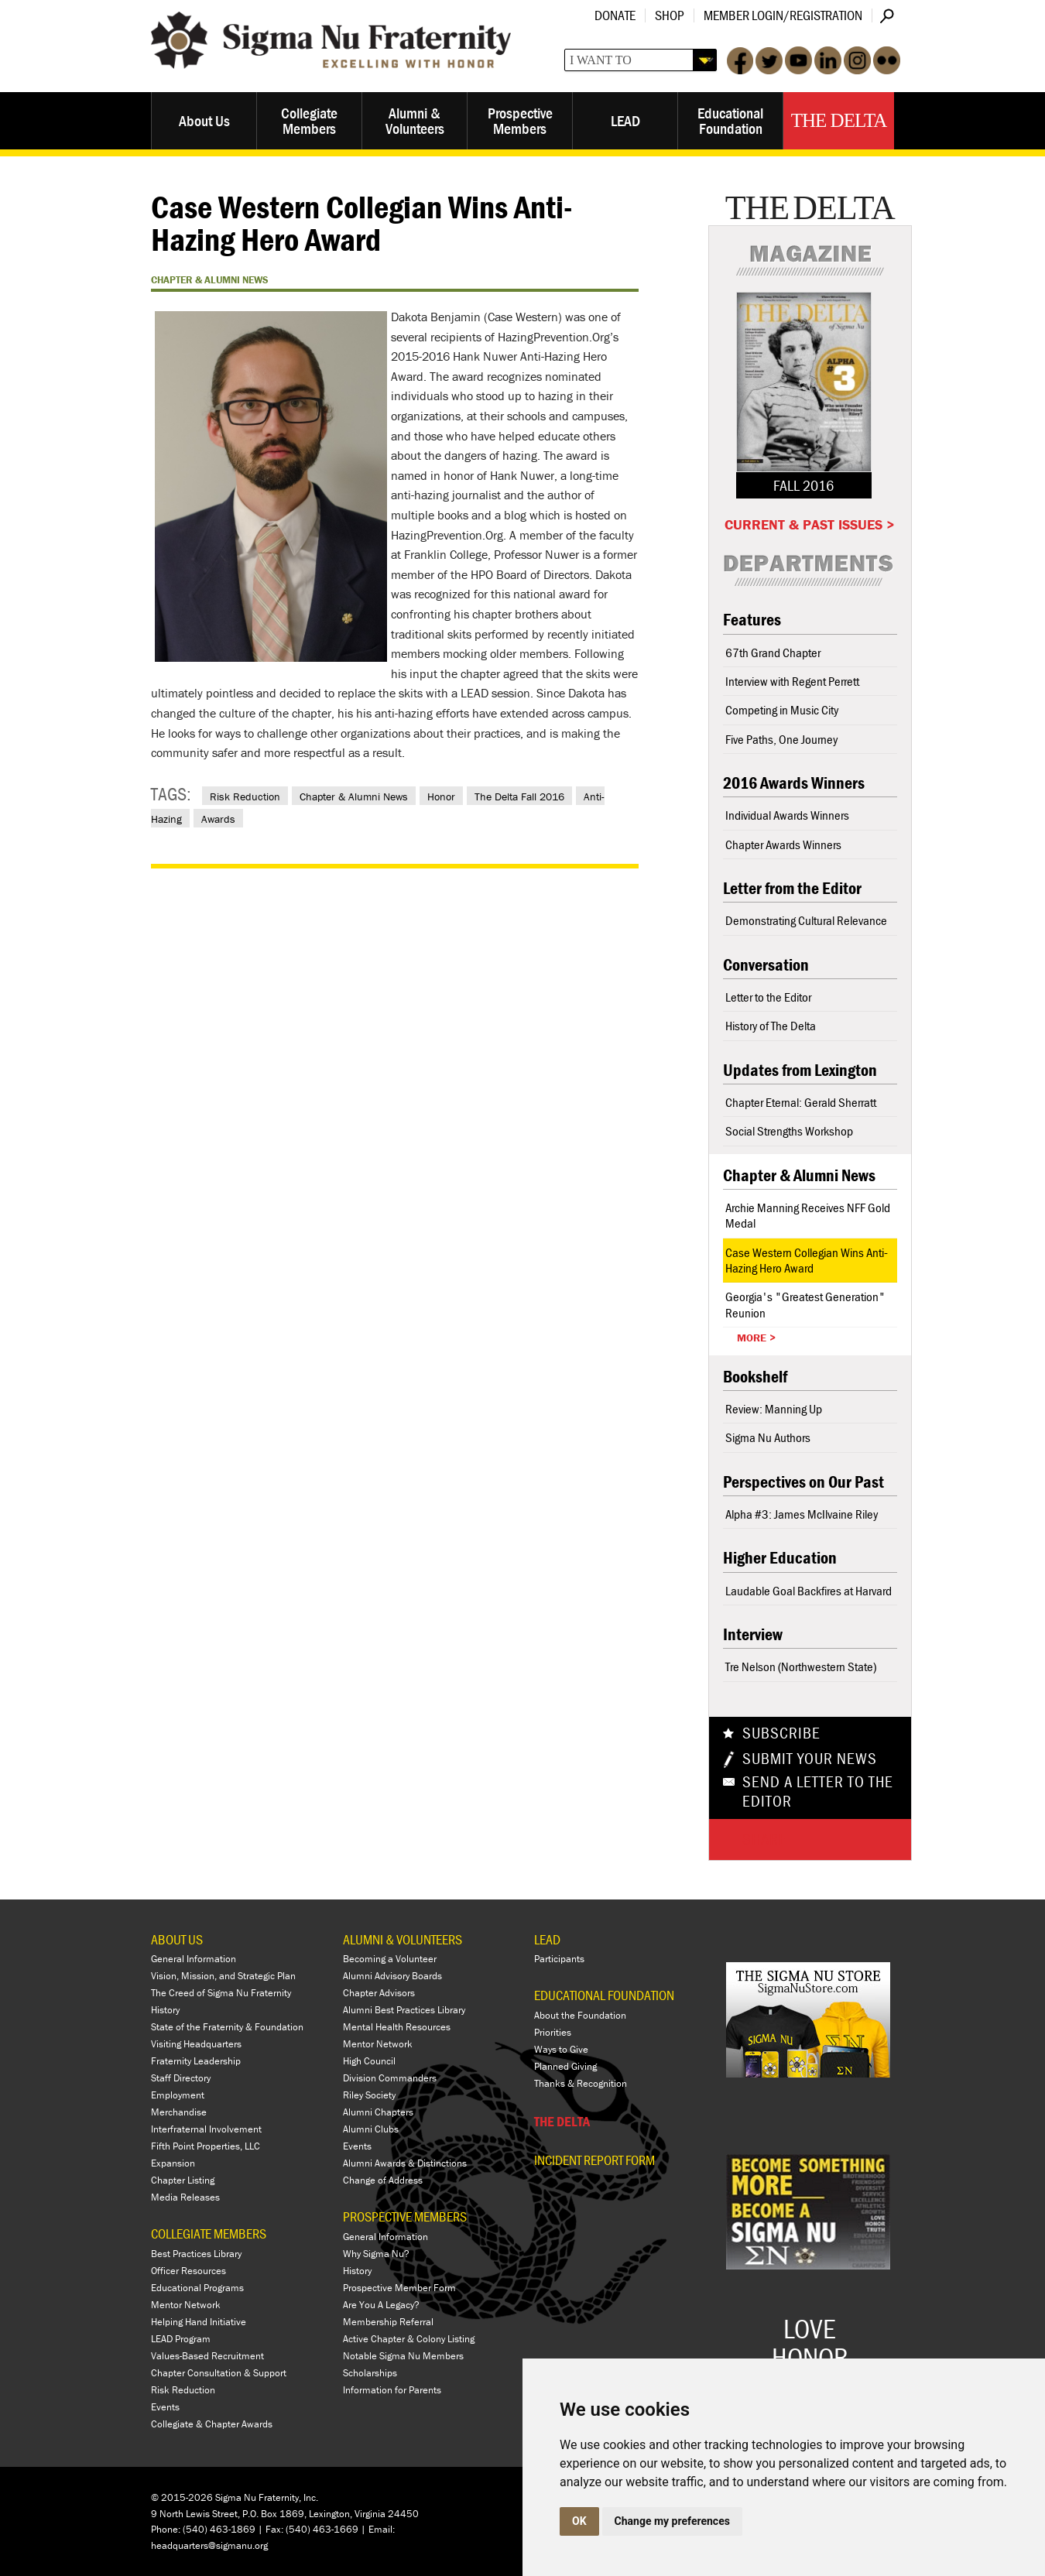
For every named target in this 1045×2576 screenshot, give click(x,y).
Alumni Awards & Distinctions (405, 2163)
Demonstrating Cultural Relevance (806, 920)
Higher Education (780, 1557)
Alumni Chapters (378, 2112)
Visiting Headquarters (196, 2043)
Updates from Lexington (800, 1070)
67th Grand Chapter (773, 652)
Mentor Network (186, 2304)
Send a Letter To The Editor (817, 1792)
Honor (441, 796)
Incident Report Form (594, 2160)
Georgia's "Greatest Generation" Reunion (805, 1304)
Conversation (766, 964)
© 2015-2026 (182, 2497)
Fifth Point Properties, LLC (205, 2146)
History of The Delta (770, 1025)
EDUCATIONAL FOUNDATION (604, 1995)
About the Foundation (580, 2015)
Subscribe (781, 1733)
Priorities (552, 2032)
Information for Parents (392, 2389)
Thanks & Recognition (580, 2083)
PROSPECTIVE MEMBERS (405, 2216)
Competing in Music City (781, 709)
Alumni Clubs (371, 2129)
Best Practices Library (196, 2253)
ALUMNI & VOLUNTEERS (402, 1939)
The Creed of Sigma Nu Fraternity (221, 1992)
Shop (669, 15)
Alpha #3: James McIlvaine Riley (801, 1514)
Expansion (173, 2163)
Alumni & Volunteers (414, 120)
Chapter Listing (182, 2180)
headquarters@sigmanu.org (209, 2545)
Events (165, 2406)
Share (764, 1839)
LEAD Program (181, 2338)
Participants (559, 1958)
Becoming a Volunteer (390, 1958)
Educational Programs (197, 2287)
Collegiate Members (309, 120)
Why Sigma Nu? (376, 2253)
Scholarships (370, 2372)
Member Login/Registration (783, 15)
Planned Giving (565, 2066)
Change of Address (383, 2180)
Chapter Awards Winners (783, 844)
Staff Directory (181, 2077)
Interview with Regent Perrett (792, 681)
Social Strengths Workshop (789, 1130)
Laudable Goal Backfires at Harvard (808, 1590)
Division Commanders (390, 2077)
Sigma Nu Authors (767, 1437)
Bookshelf (755, 1376)
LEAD (625, 120)
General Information (193, 1958)
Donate (615, 15)
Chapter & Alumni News (354, 796)
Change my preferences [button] (672, 2521)
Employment (177, 2095)
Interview (753, 1634)
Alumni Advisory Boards (392, 1975)
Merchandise (179, 2112)
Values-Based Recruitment (207, 2355)
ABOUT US (177, 1939)
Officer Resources (188, 2270)
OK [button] (579, 2521)
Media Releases (185, 2197)
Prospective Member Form (399, 2287)
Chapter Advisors (379, 1992)
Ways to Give (561, 2049)
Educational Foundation (730, 120)
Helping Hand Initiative (198, 2321)
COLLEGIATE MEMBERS (208, 2233)
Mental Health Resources (397, 2026)
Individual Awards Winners (787, 815)
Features (752, 619)
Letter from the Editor (792, 888)
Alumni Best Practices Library (404, 2009)
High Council (369, 2060)
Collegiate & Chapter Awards (211, 2423)
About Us (204, 120)
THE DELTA (562, 2121)
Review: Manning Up (773, 1408)
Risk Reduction (245, 796)
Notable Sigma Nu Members (403, 2355)
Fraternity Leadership (196, 2060)
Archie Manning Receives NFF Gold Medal (807, 1215)
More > (756, 1338)
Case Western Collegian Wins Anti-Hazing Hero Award (806, 1260)
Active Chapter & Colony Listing (409, 2338)
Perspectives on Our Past (803, 1481)
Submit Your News (809, 1759)
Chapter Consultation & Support (218, 2372)
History (165, 2009)
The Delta (838, 120)
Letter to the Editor (768, 996)
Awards (218, 819)
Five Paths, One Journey (781, 739)
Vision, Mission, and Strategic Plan (223, 1975)
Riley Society (369, 2095)
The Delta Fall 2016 (519, 796)
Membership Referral (388, 2321)
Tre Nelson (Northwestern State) (800, 1666)
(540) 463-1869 (219, 2529)
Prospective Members (520, 120)
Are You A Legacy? (381, 2304)
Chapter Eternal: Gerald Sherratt (800, 1102)
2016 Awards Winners (794, 782)
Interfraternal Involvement (206, 2129)
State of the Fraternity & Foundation (227, 2026)
